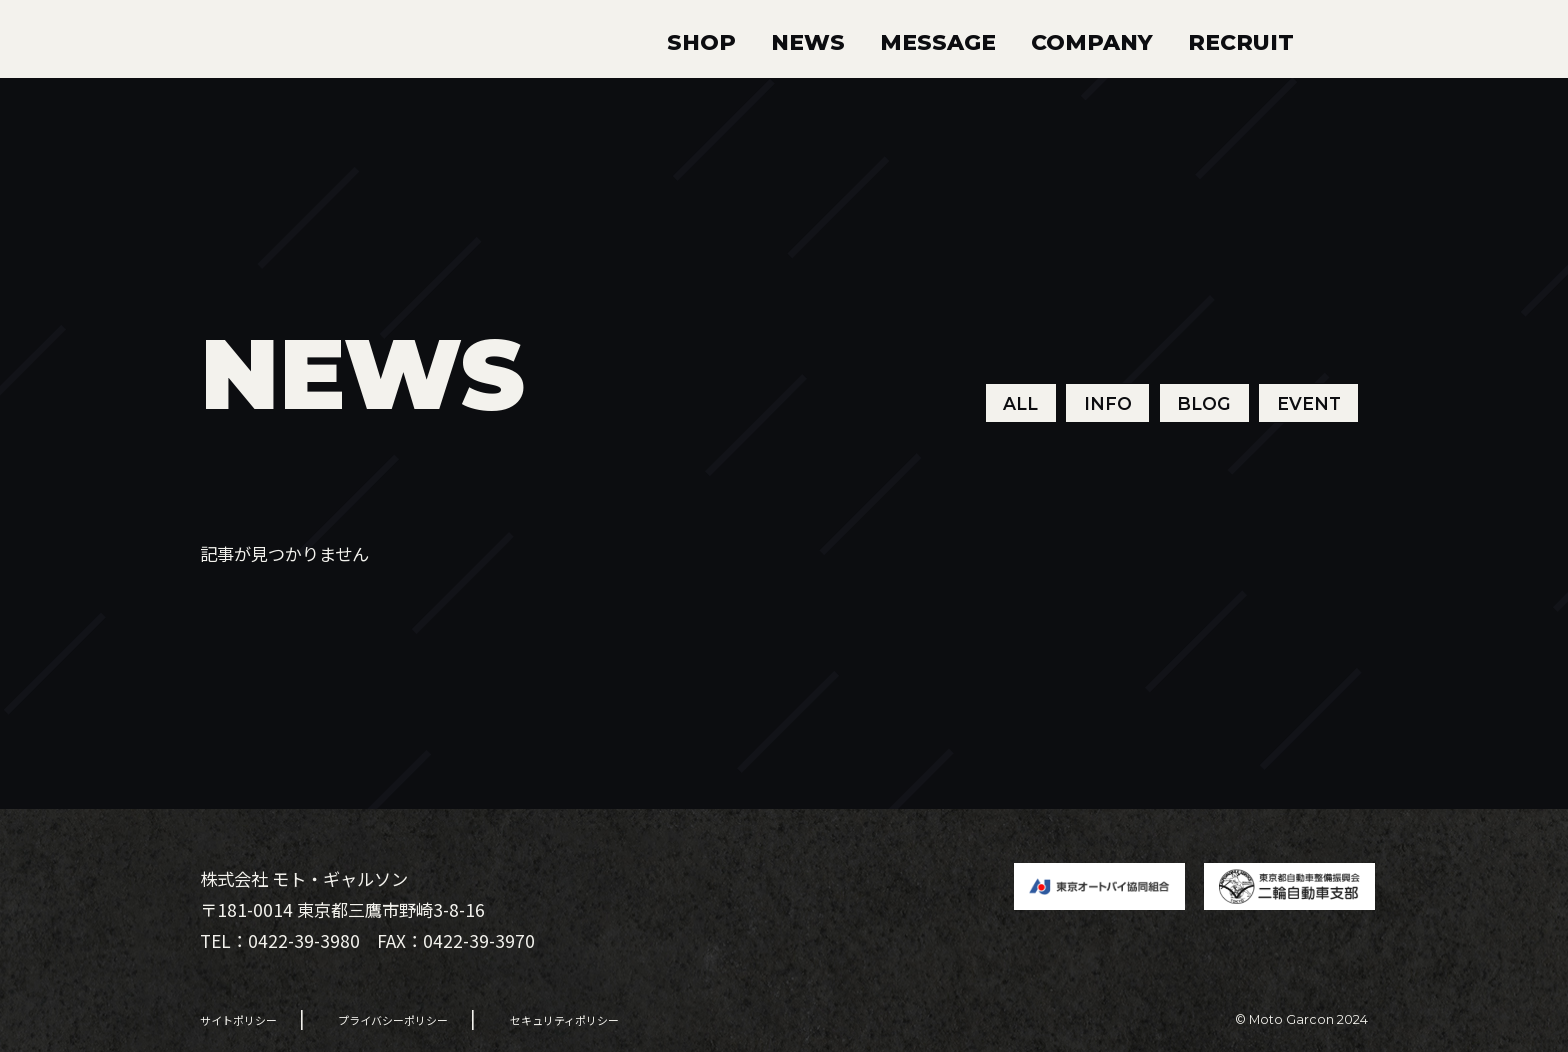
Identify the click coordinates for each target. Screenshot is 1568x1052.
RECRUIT (1241, 42)
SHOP (701, 42)
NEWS (808, 42)
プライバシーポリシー (393, 1020)
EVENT (1309, 402)
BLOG (1204, 402)
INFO (1108, 402)
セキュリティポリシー (564, 1020)
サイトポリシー (238, 1020)
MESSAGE (938, 42)
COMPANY (1092, 42)
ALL (1020, 402)
